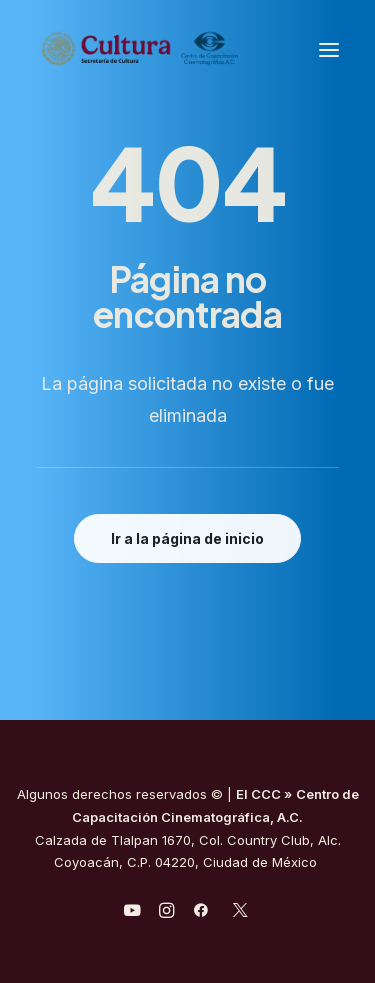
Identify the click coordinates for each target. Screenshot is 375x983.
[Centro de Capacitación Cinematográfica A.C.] (140, 49)
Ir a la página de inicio (187, 538)
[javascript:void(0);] (166, 913)
